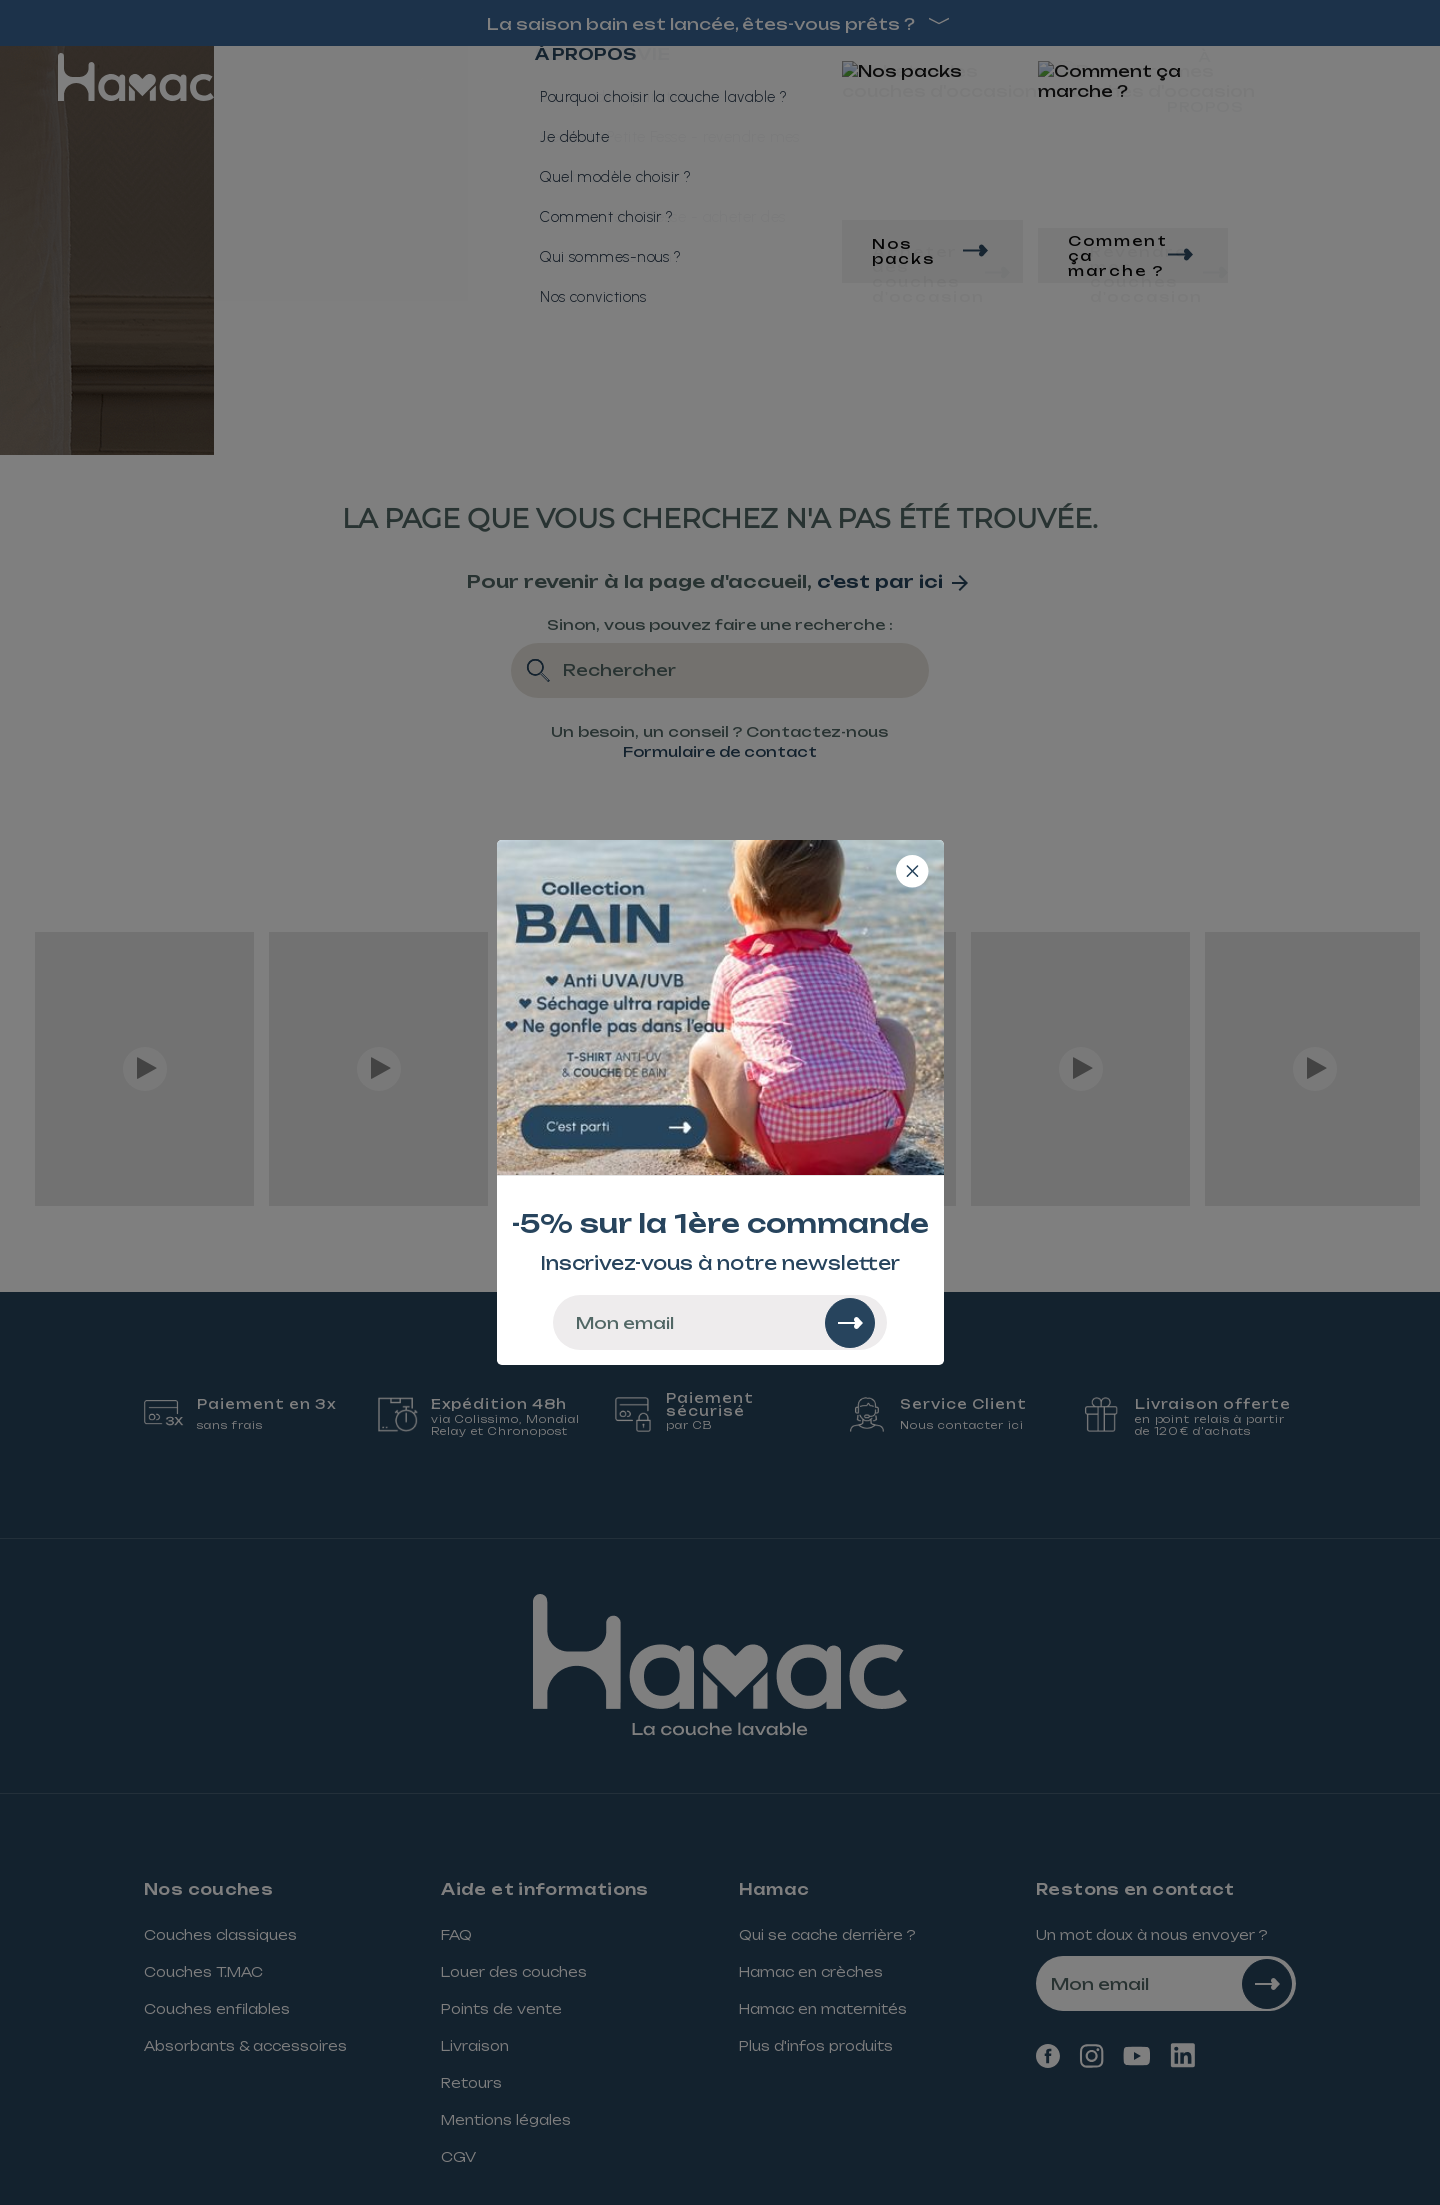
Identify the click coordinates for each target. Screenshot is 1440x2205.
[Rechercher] (850, 1323)
